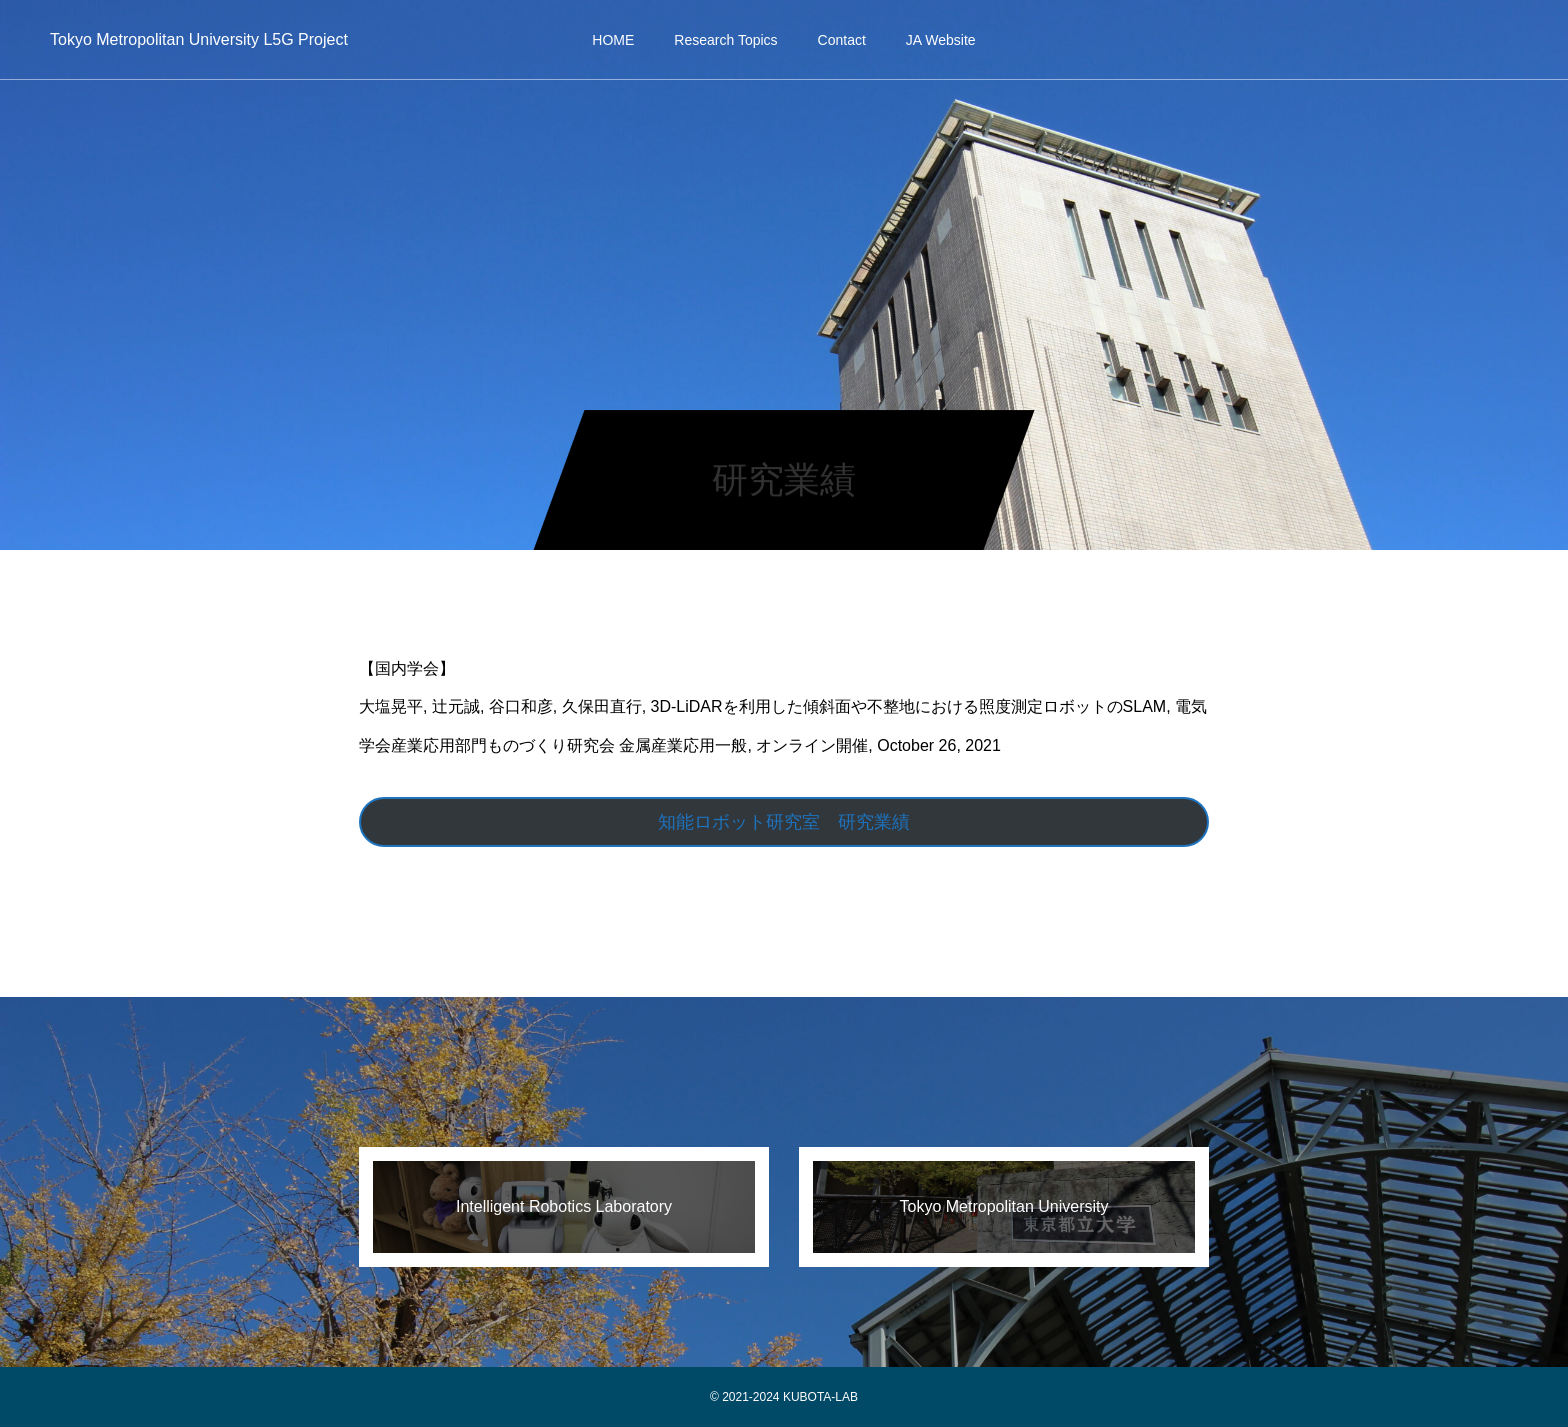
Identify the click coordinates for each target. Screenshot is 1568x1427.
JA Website (941, 40)
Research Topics (725, 40)
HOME (613, 40)
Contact (842, 40)
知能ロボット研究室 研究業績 (784, 822)
